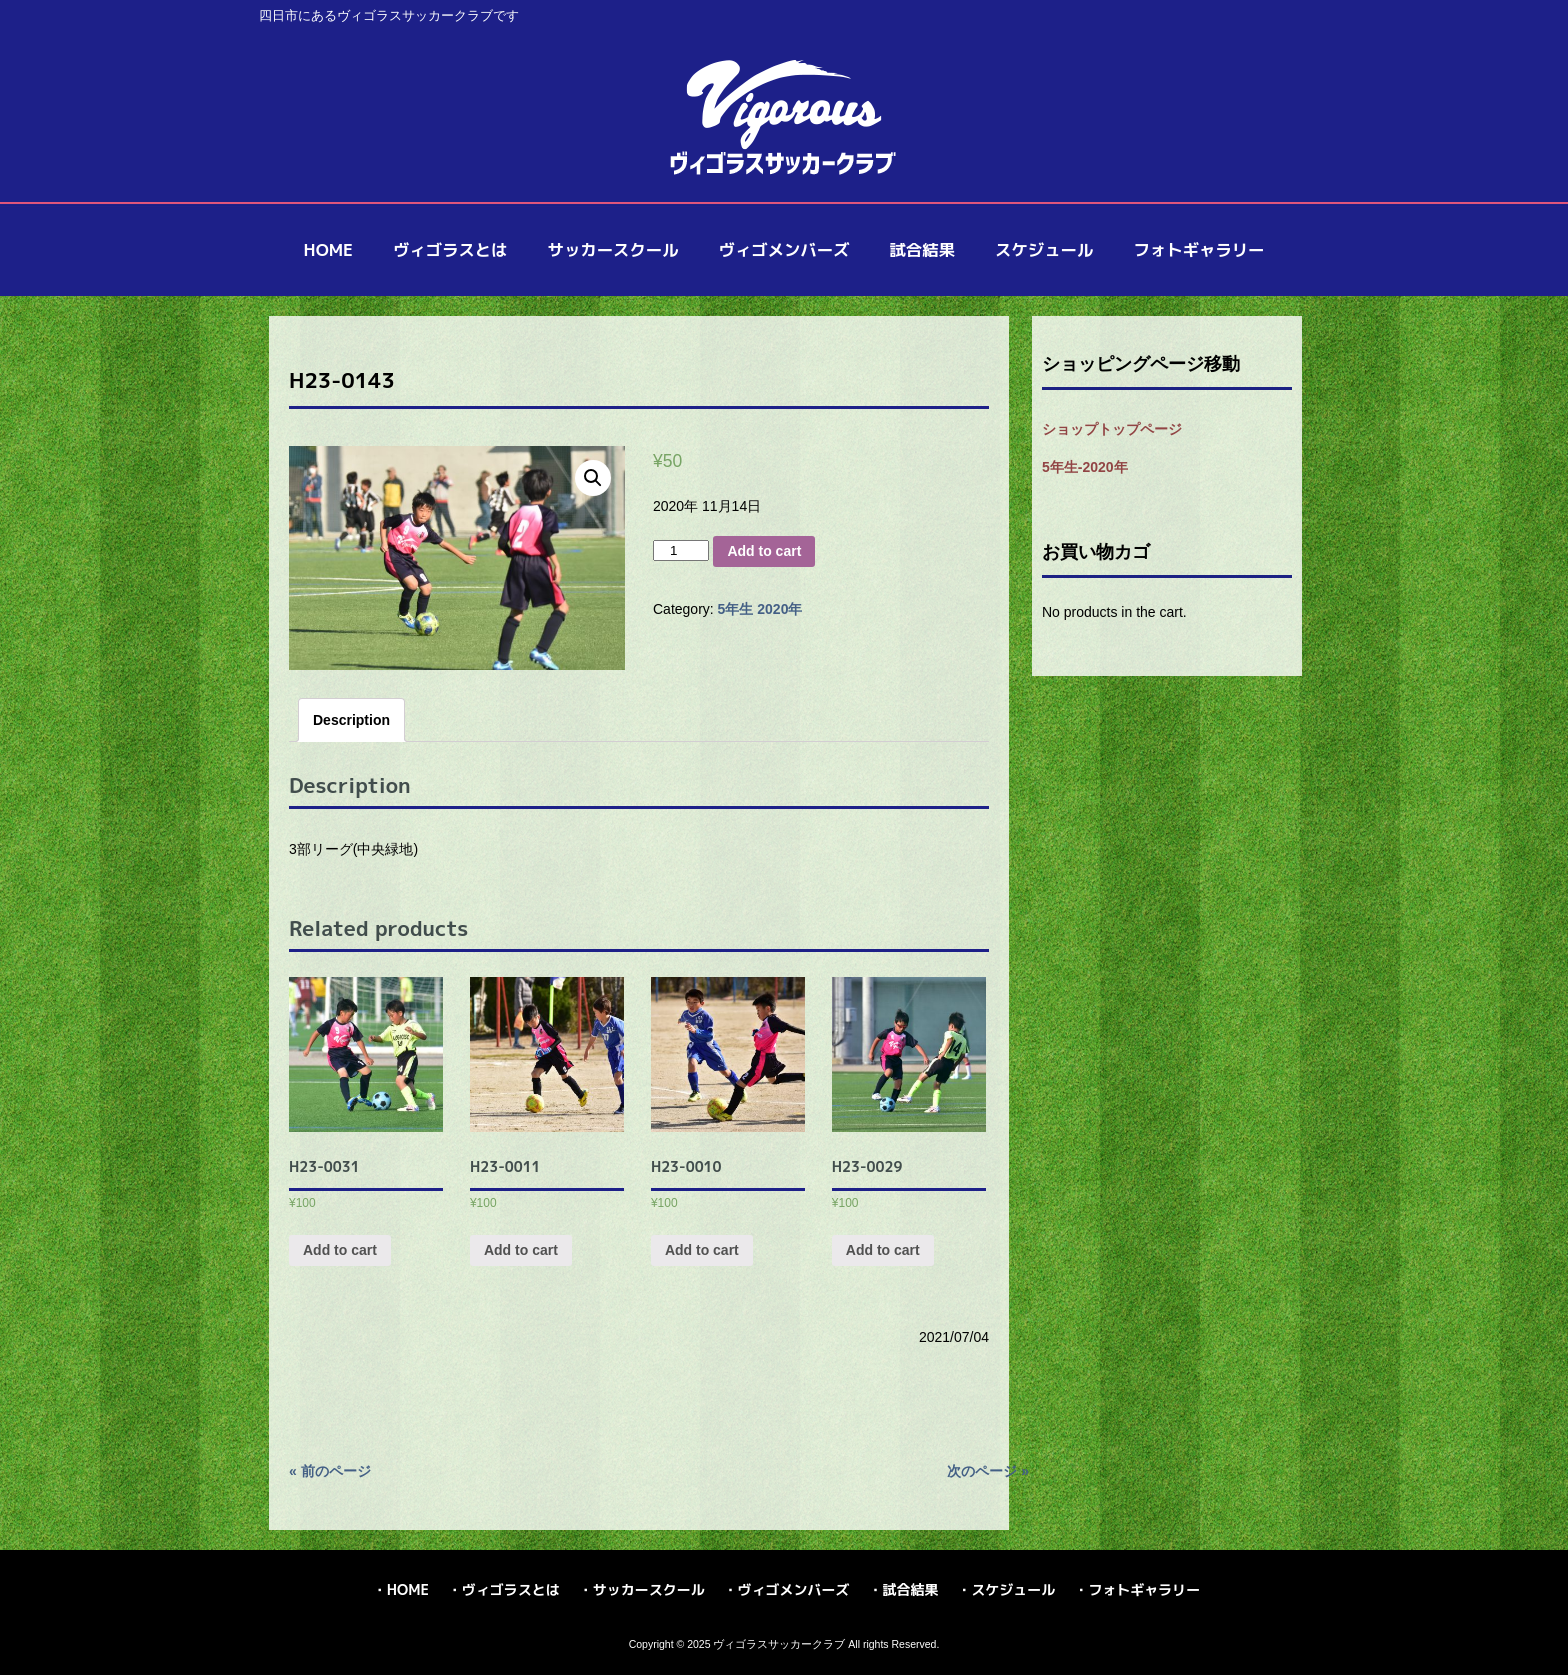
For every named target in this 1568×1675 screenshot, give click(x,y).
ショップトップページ (1112, 429)
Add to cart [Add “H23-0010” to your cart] (702, 1250)
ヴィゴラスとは (511, 1589)
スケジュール (1013, 1589)
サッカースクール (649, 1589)
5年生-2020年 (1085, 467)
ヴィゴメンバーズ (794, 1589)
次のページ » (988, 1471)
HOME (408, 1589)
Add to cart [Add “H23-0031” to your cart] (340, 1250)
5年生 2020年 (760, 609)
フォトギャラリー (1144, 1589)
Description (351, 720)
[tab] (351, 720)
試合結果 (910, 1589)
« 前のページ (330, 1471)
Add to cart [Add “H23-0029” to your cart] (883, 1250)
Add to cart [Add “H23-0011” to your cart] (521, 1250)
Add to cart (764, 551)
